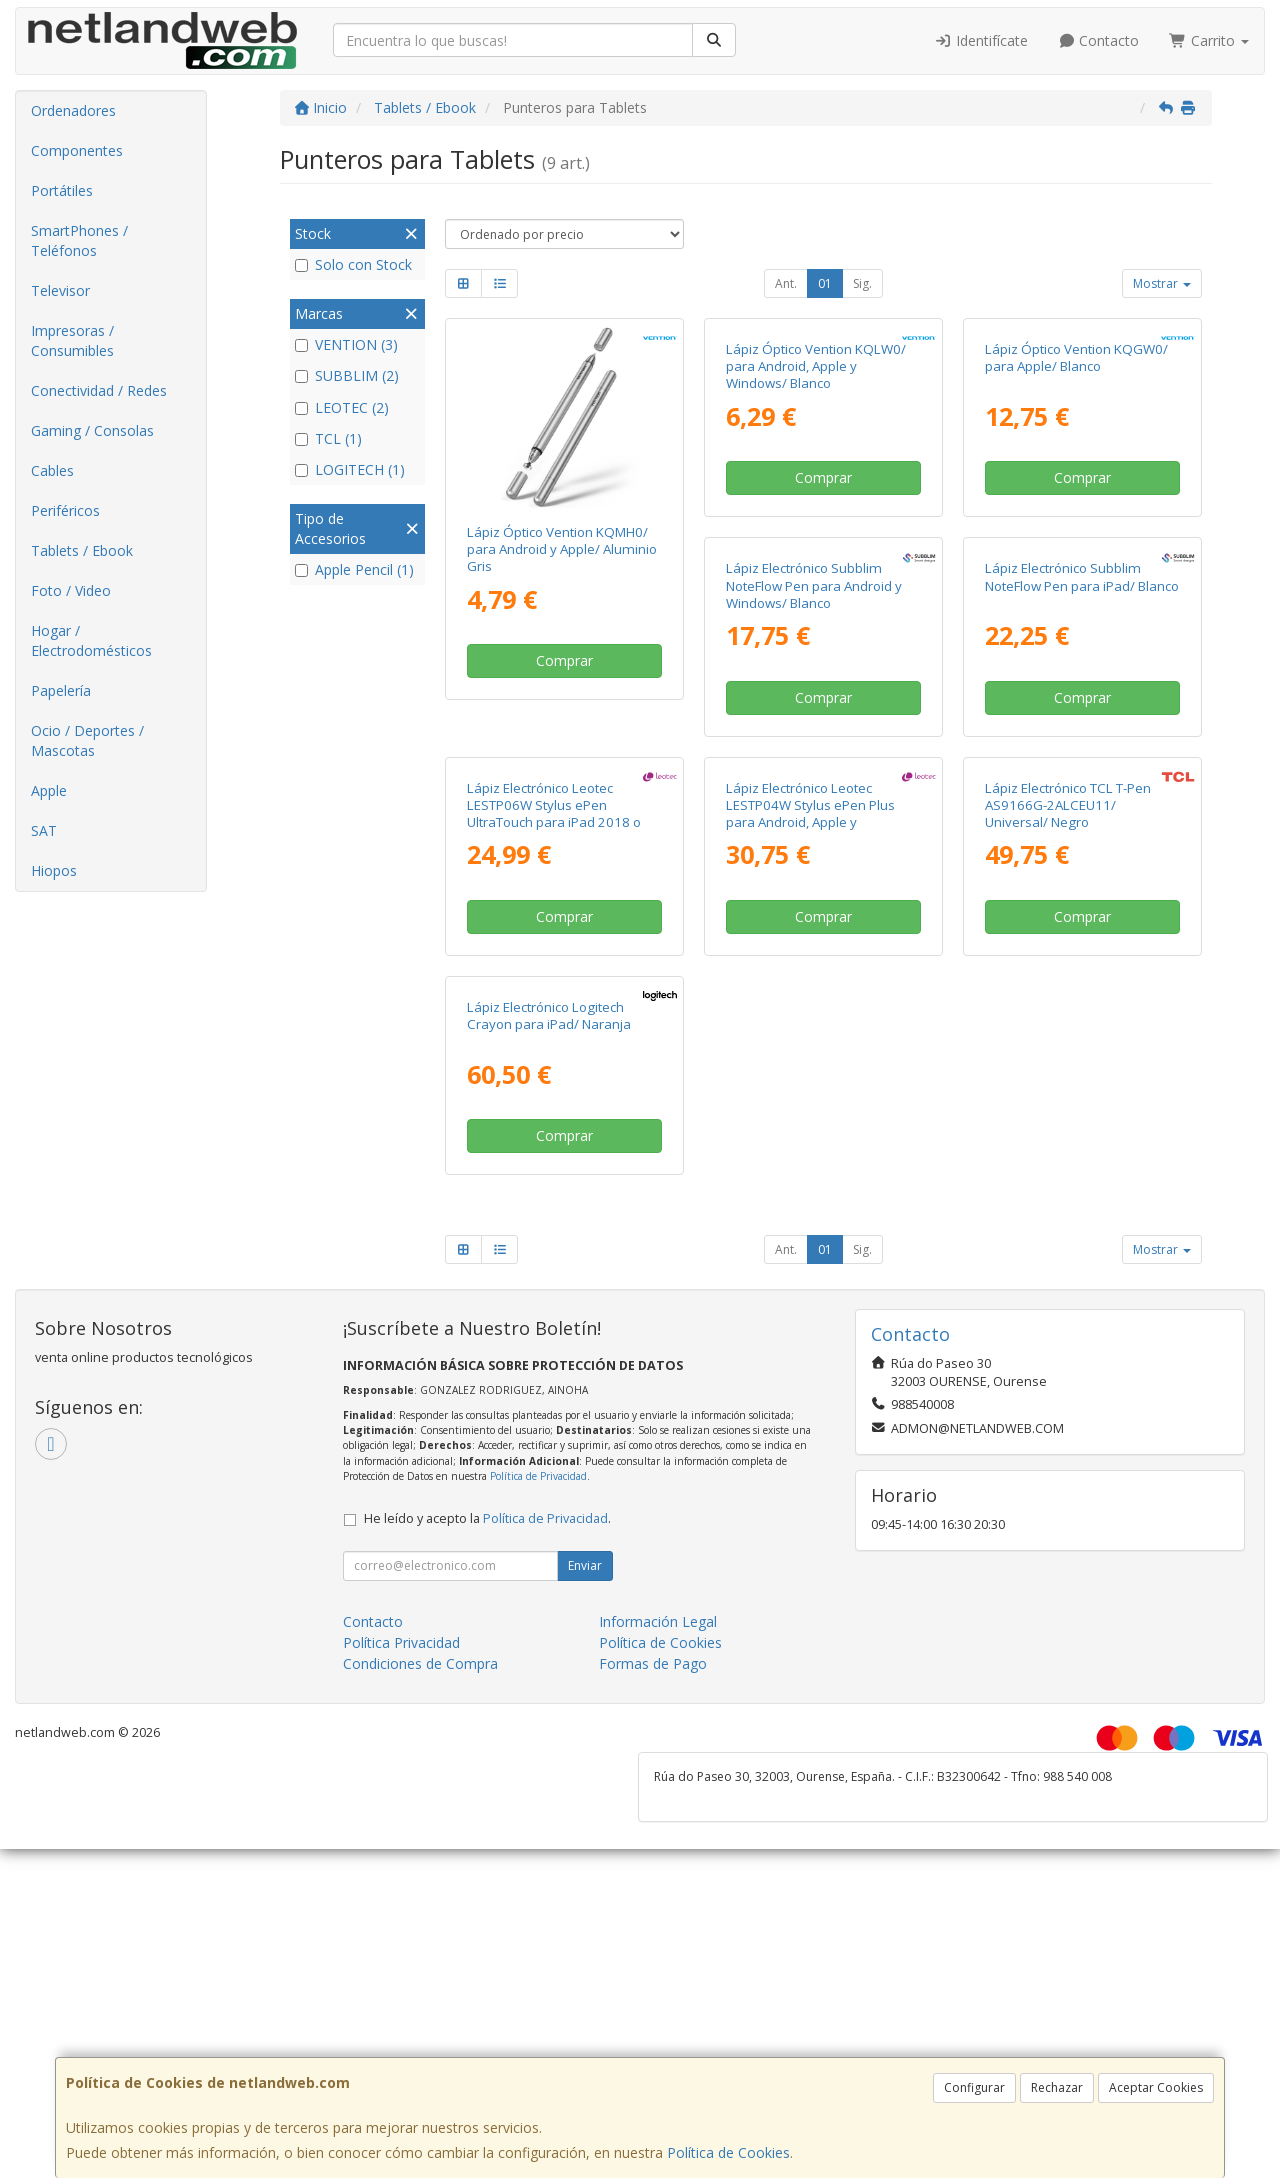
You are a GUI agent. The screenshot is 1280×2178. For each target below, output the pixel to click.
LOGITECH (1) (350, 469)
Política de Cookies (728, 2152)
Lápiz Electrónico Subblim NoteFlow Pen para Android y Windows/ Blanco (555, 951)
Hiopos (54, 870)
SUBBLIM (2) (347, 375)
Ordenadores (73, 110)
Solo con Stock (353, 264)
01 (825, 283)
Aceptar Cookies (1156, 2087)
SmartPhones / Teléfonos (79, 240)
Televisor (60, 290)
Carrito (1209, 40)
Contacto (1099, 40)
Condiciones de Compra (420, 1992)
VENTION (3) (346, 344)
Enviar (585, 1894)
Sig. (862, 283)
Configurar (974, 2087)
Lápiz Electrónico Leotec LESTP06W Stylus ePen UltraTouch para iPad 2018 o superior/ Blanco (1072, 960)
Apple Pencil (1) (354, 569)
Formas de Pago (653, 1992)
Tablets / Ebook (82, 550)
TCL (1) (328, 438)
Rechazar (1057, 2087)
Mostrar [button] (1162, 283)
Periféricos (65, 510)
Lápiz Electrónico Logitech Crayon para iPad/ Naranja (1067, 1345)
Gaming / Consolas (92, 430)
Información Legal (658, 1950)
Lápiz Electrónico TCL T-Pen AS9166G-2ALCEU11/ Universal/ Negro (809, 1354)
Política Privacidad (401, 1971)
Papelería (61, 690)
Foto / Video (71, 590)
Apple (49, 790)
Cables (52, 470)
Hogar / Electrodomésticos (91, 640)
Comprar (564, 660)
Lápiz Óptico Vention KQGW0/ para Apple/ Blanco (1076, 540)
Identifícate (981, 40)
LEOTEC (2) (342, 407)
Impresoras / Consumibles (72, 340)
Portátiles (62, 190)
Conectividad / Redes (99, 390)
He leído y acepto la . (487, 1847)
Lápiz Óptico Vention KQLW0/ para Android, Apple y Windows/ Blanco (816, 549)
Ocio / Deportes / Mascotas (87, 740)
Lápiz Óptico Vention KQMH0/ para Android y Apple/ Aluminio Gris (562, 549)
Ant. (786, 283)
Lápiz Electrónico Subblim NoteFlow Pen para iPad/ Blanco (823, 942)
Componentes (77, 150)
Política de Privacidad (538, 1805)
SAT (44, 830)
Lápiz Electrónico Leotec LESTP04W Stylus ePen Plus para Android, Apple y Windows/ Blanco (551, 1363)
